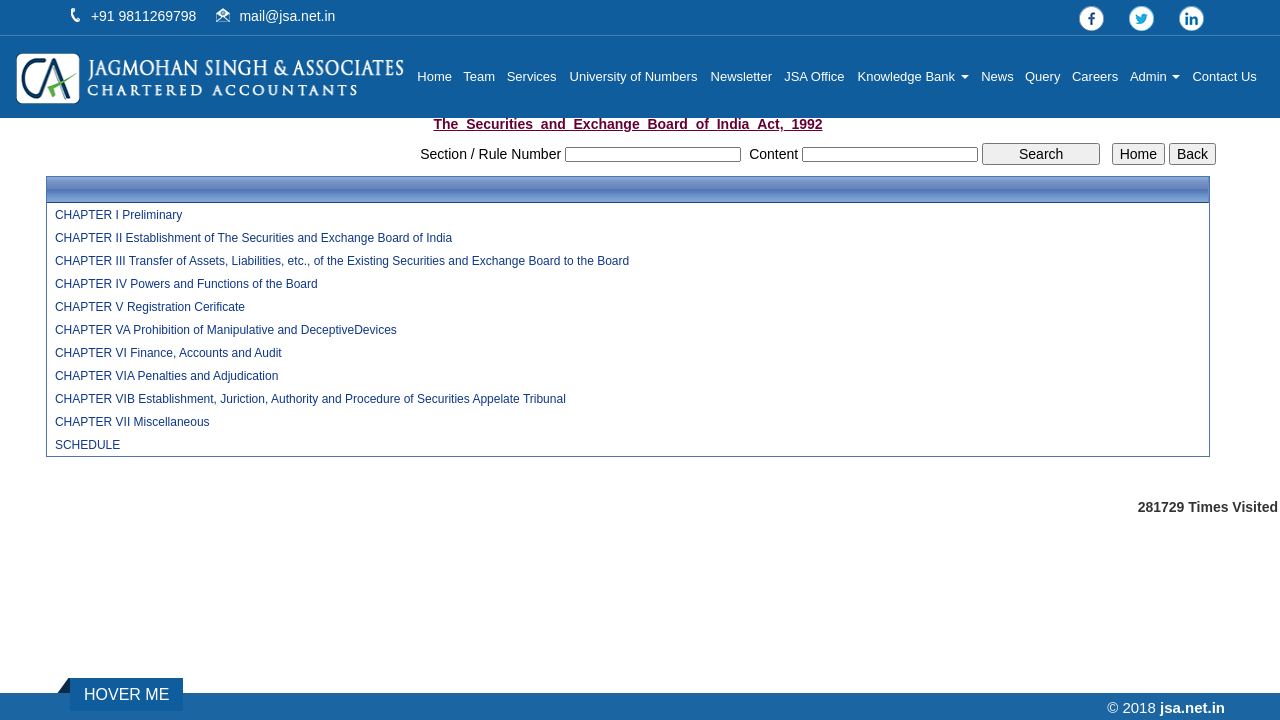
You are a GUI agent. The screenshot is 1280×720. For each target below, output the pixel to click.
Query (1043, 76)
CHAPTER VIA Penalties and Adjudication (166, 376)
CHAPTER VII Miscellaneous (132, 422)
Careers (1096, 76)
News (999, 76)
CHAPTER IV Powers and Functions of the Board (186, 284)
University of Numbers (637, 76)
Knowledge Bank (915, 76)
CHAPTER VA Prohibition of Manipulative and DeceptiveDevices (226, 330)
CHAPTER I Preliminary (118, 215)
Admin (1156, 76)
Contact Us (1225, 76)
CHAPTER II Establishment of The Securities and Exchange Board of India (253, 238)
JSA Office (817, 76)
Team (484, 76)
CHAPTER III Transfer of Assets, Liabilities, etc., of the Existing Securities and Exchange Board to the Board (342, 261)
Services (536, 76)
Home (439, 76)
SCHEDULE (87, 445)
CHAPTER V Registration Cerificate (150, 307)
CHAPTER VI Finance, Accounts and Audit (168, 353)
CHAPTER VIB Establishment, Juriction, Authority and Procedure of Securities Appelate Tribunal (310, 399)
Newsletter (744, 76)
